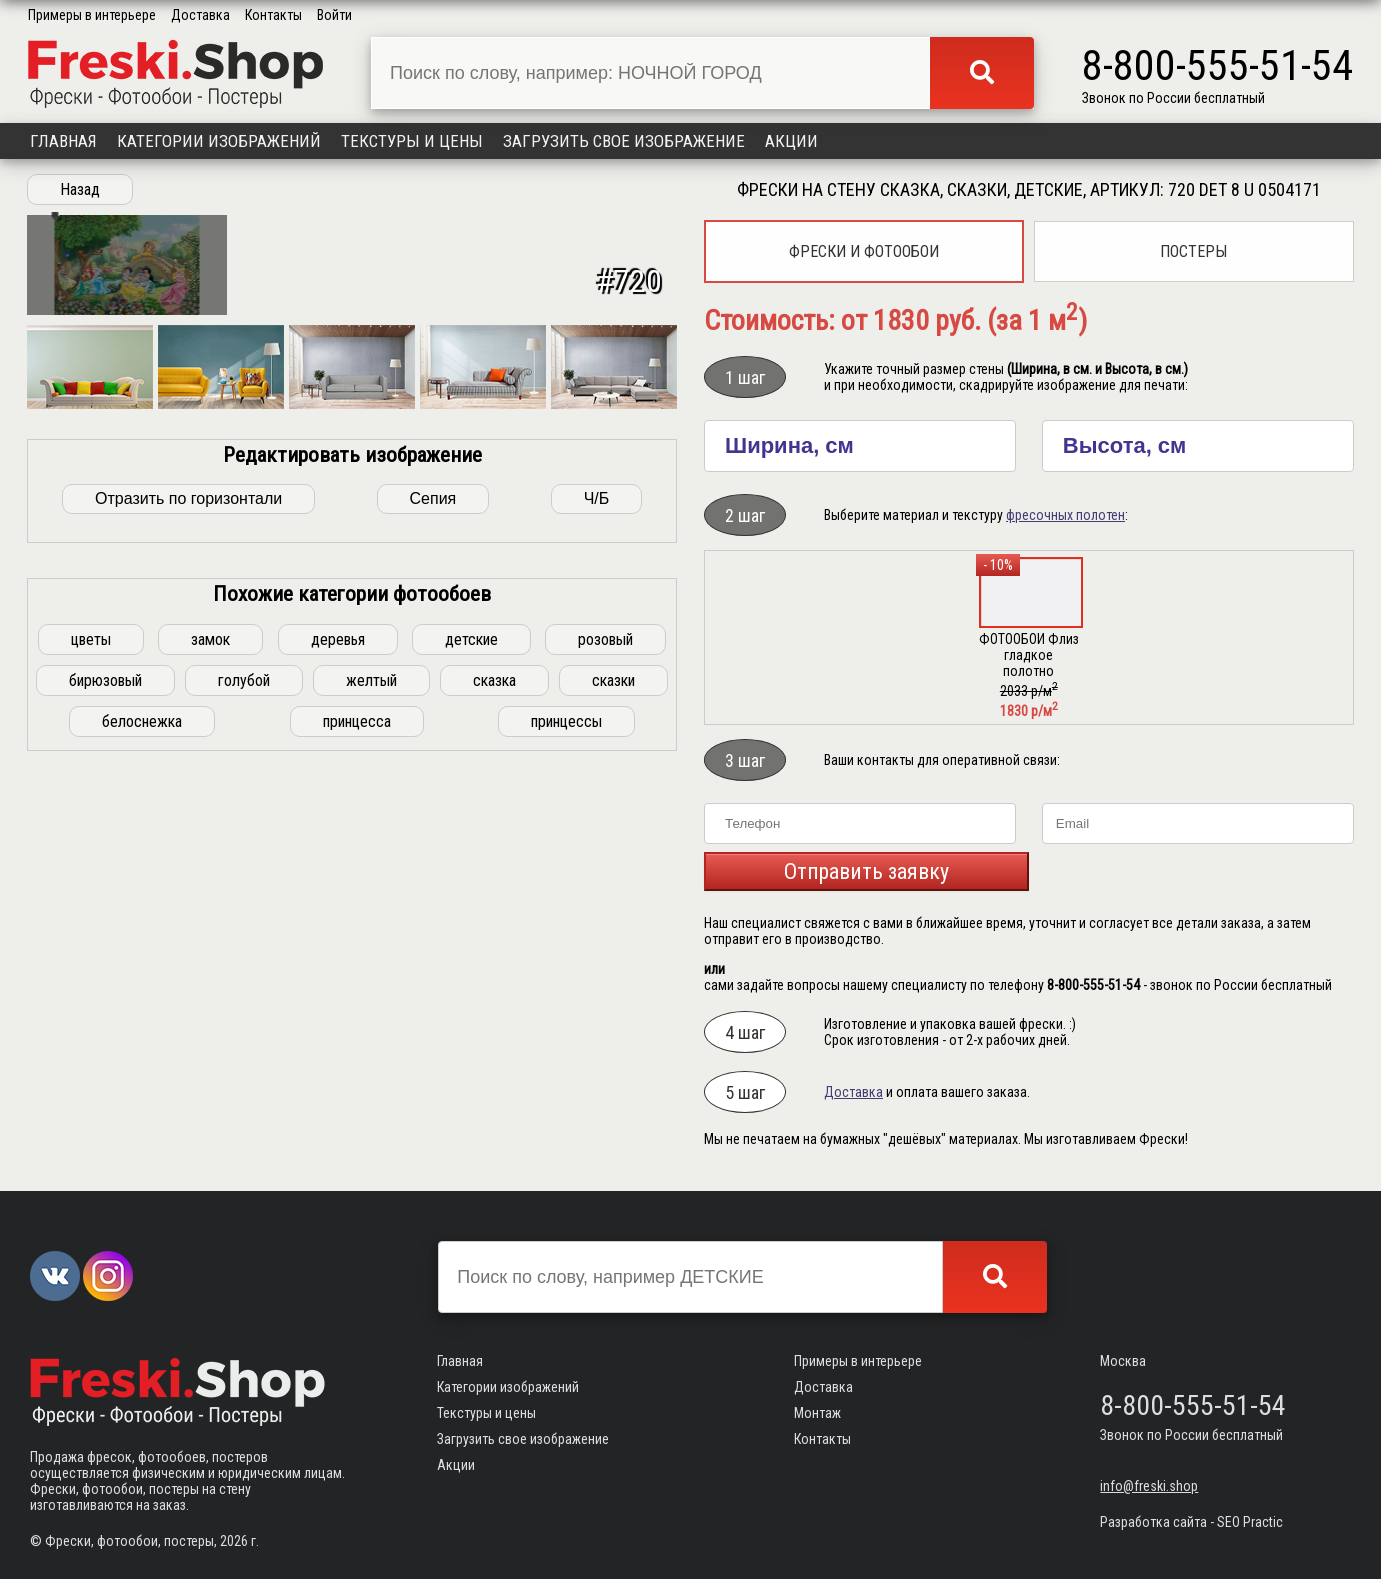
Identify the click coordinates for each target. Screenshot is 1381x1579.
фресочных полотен (1065, 515)
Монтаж (817, 1413)
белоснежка (142, 1072)
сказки (613, 1031)
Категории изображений (219, 141)
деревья (338, 990)
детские (471, 990)
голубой (244, 1031)
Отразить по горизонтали (188, 849)
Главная (63, 141)
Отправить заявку (866, 871)
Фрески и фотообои (864, 251)
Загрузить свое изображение (624, 141)
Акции (791, 141)
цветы (91, 990)
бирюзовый (105, 1031)
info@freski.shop (1149, 1486)
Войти (334, 15)
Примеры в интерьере (92, 15)
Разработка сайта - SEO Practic (1191, 1522)
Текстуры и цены (412, 141)
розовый (605, 990)
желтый (371, 1031)
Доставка (200, 15)
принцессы (566, 1072)
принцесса (357, 1072)
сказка (494, 1031)
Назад (80, 189)
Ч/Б (597, 849)
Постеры (1193, 251)
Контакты (273, 15)
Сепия (433, 849)
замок (210, 990)
